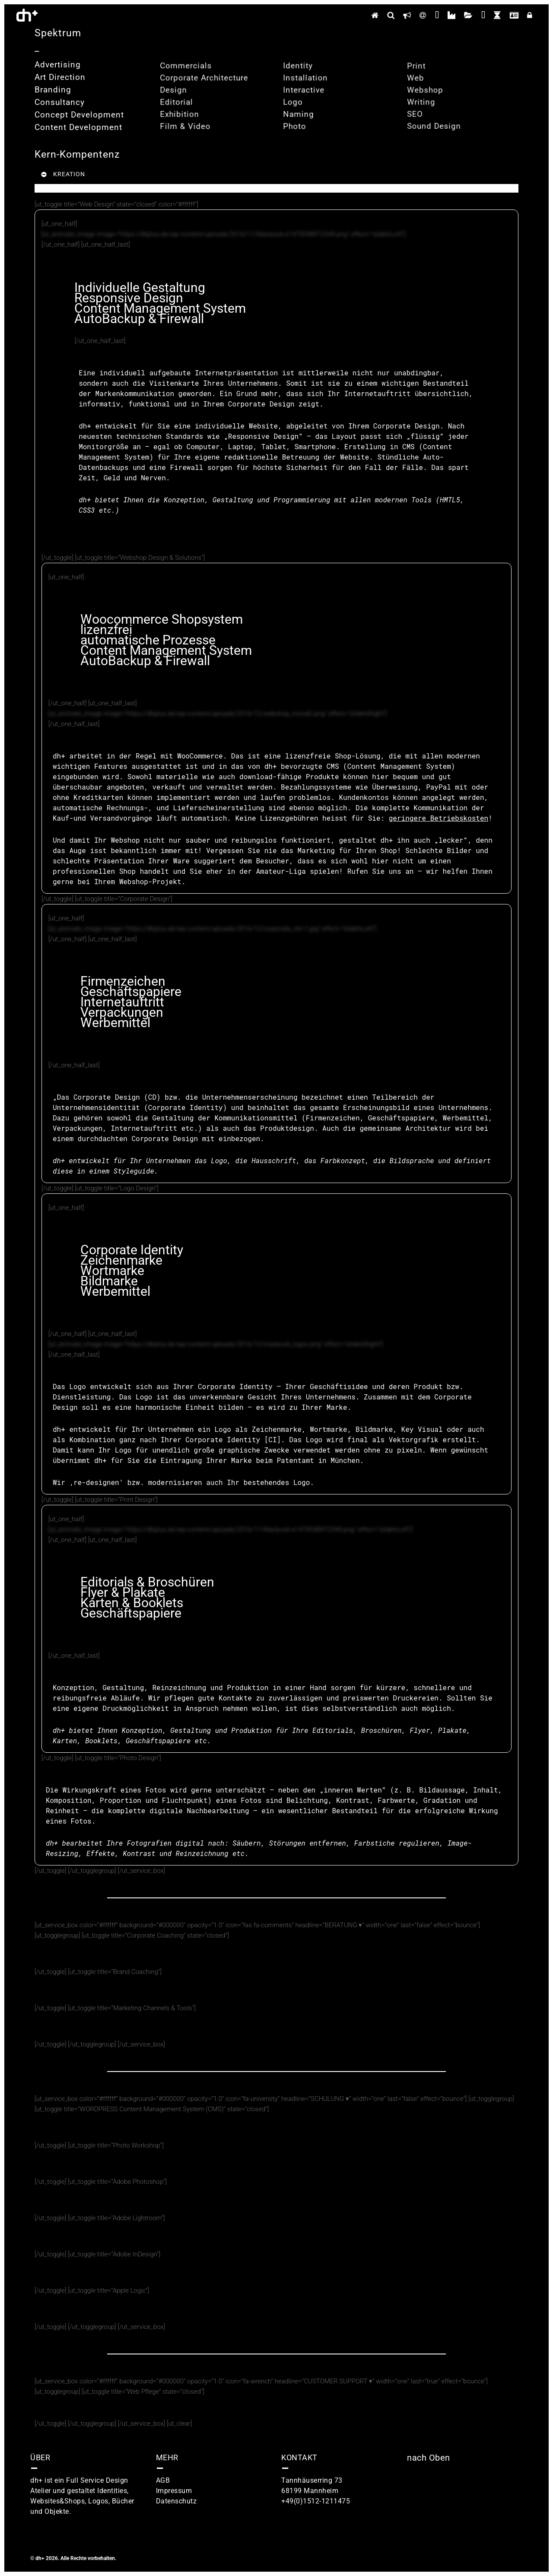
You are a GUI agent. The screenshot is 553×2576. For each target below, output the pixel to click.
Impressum (174, 2491)
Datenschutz (176, 2501)
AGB (163, 2480)
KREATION (62, 174)
